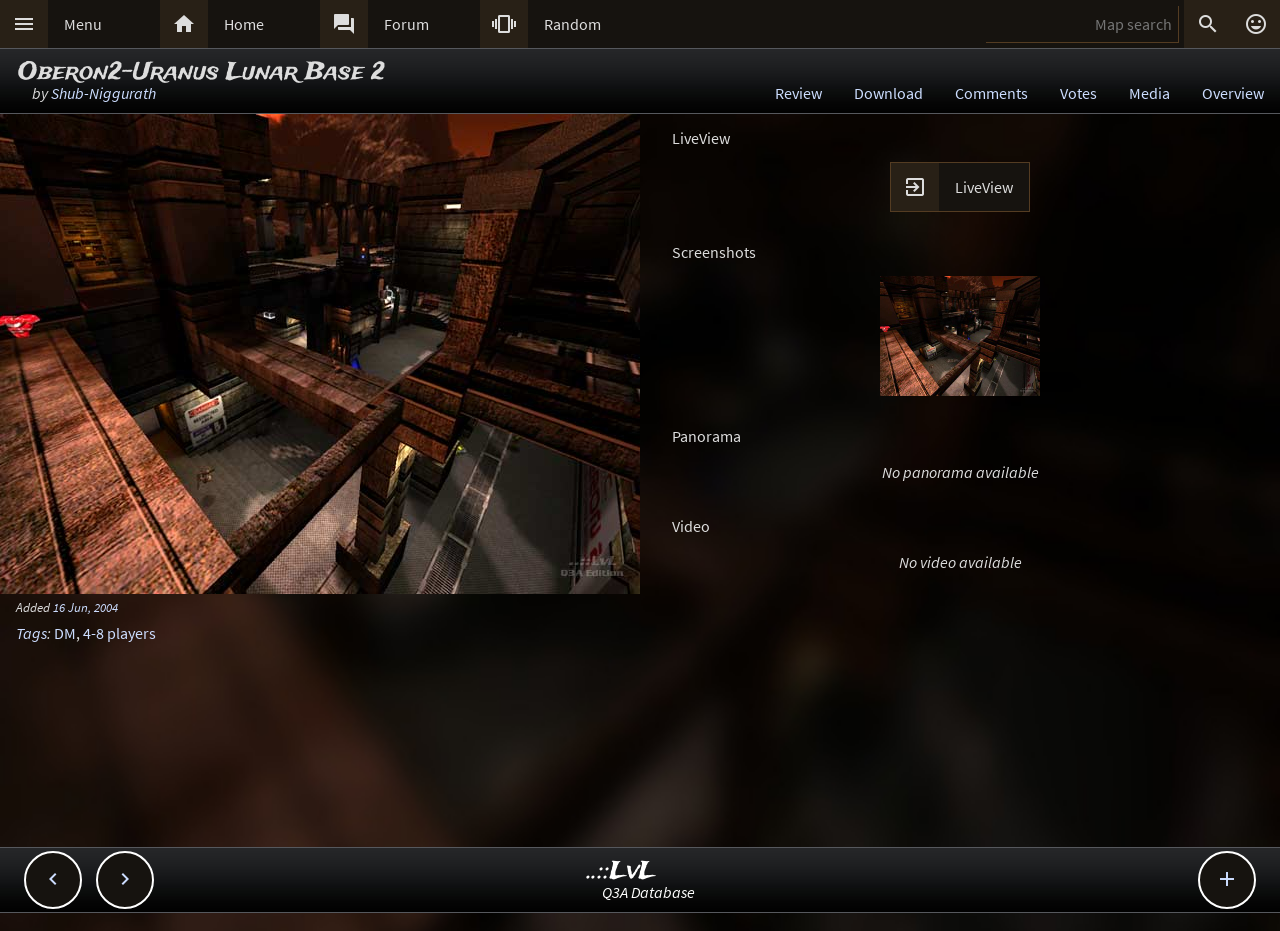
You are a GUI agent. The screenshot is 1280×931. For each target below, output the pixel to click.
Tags (31, 633)
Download (888, 93)
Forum (406, 24)
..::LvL (621, 871)
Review (798, 93)
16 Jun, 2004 (85, 607)
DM (65, 633)
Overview (1233, 93)
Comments (991, 93)
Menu (83, 24)
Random (572, 24)
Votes (1078, 93)
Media (1149, 93)
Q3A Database (648, 892)
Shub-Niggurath (103, 93)
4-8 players (119, 633)
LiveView (984, 187)
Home (244, 24)
